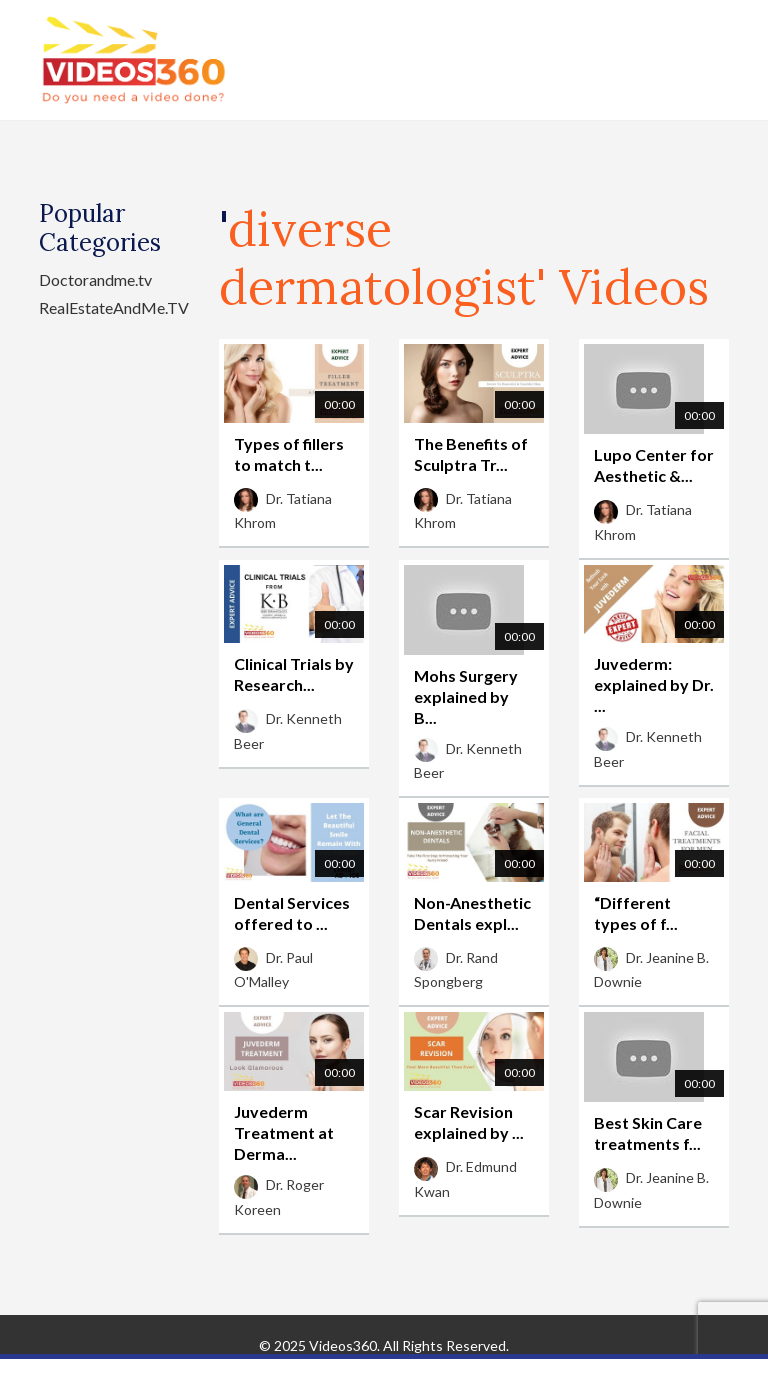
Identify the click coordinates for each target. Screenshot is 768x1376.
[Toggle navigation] (716, 60)
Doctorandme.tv (95, 279)
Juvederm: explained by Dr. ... (654, 684)
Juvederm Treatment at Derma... (284, 1132)
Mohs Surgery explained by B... (466, 696)
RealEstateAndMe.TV (114, 307)
